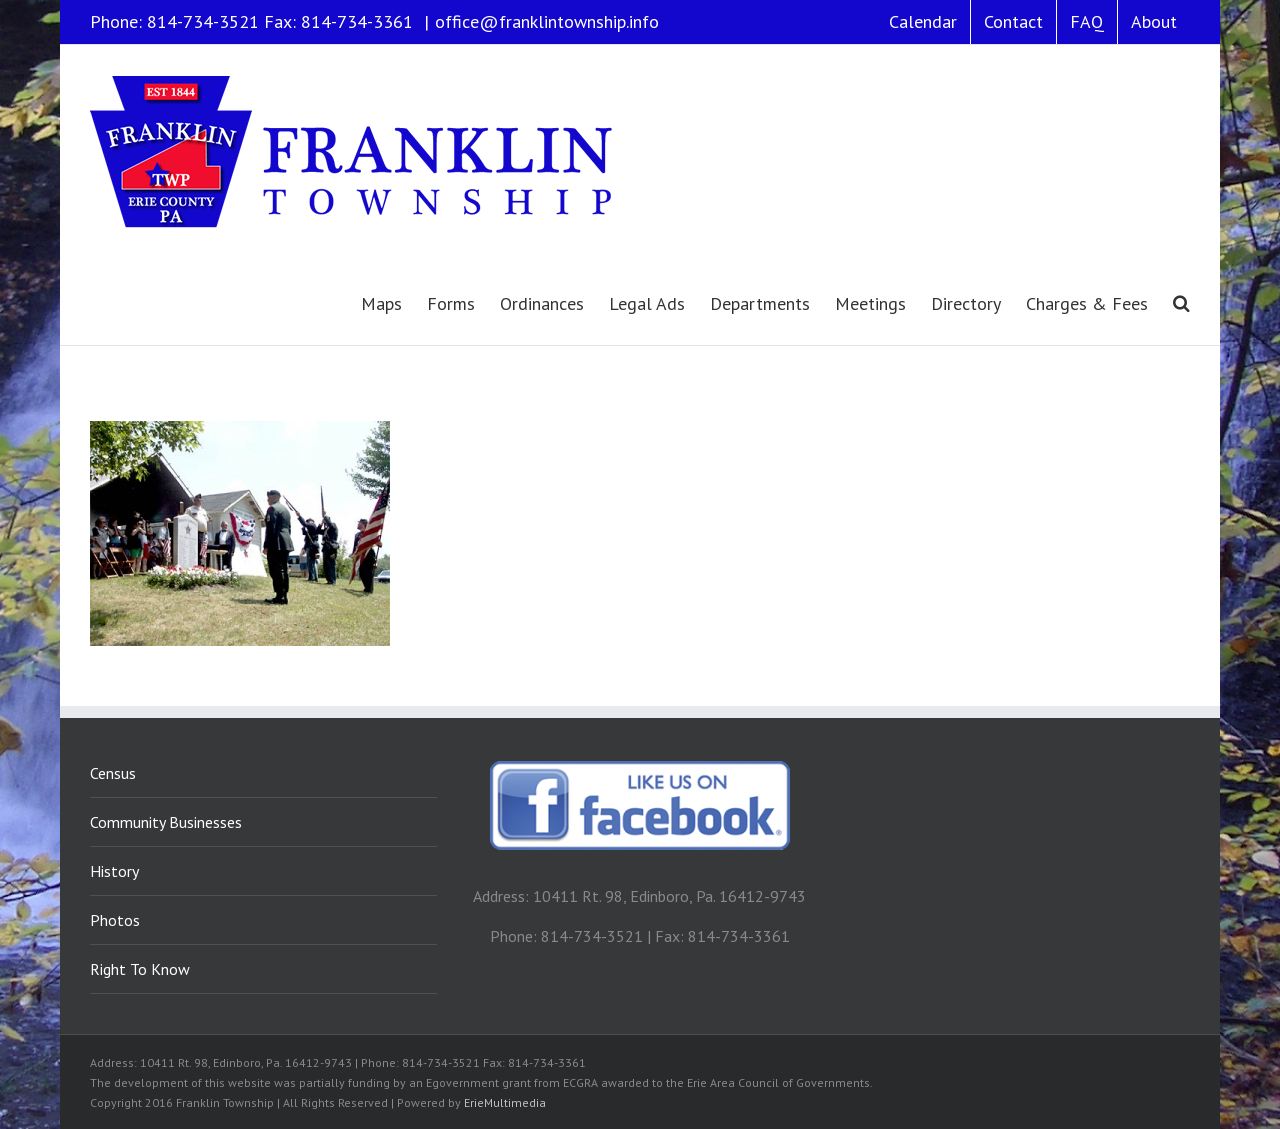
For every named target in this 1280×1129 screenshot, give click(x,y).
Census (113, 773)
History (114, 871)
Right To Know (140, 969)
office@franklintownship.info (547, 21)
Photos (115, 920)
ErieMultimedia (505, 1102)
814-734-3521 (203, 21)
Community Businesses (166, 822)
